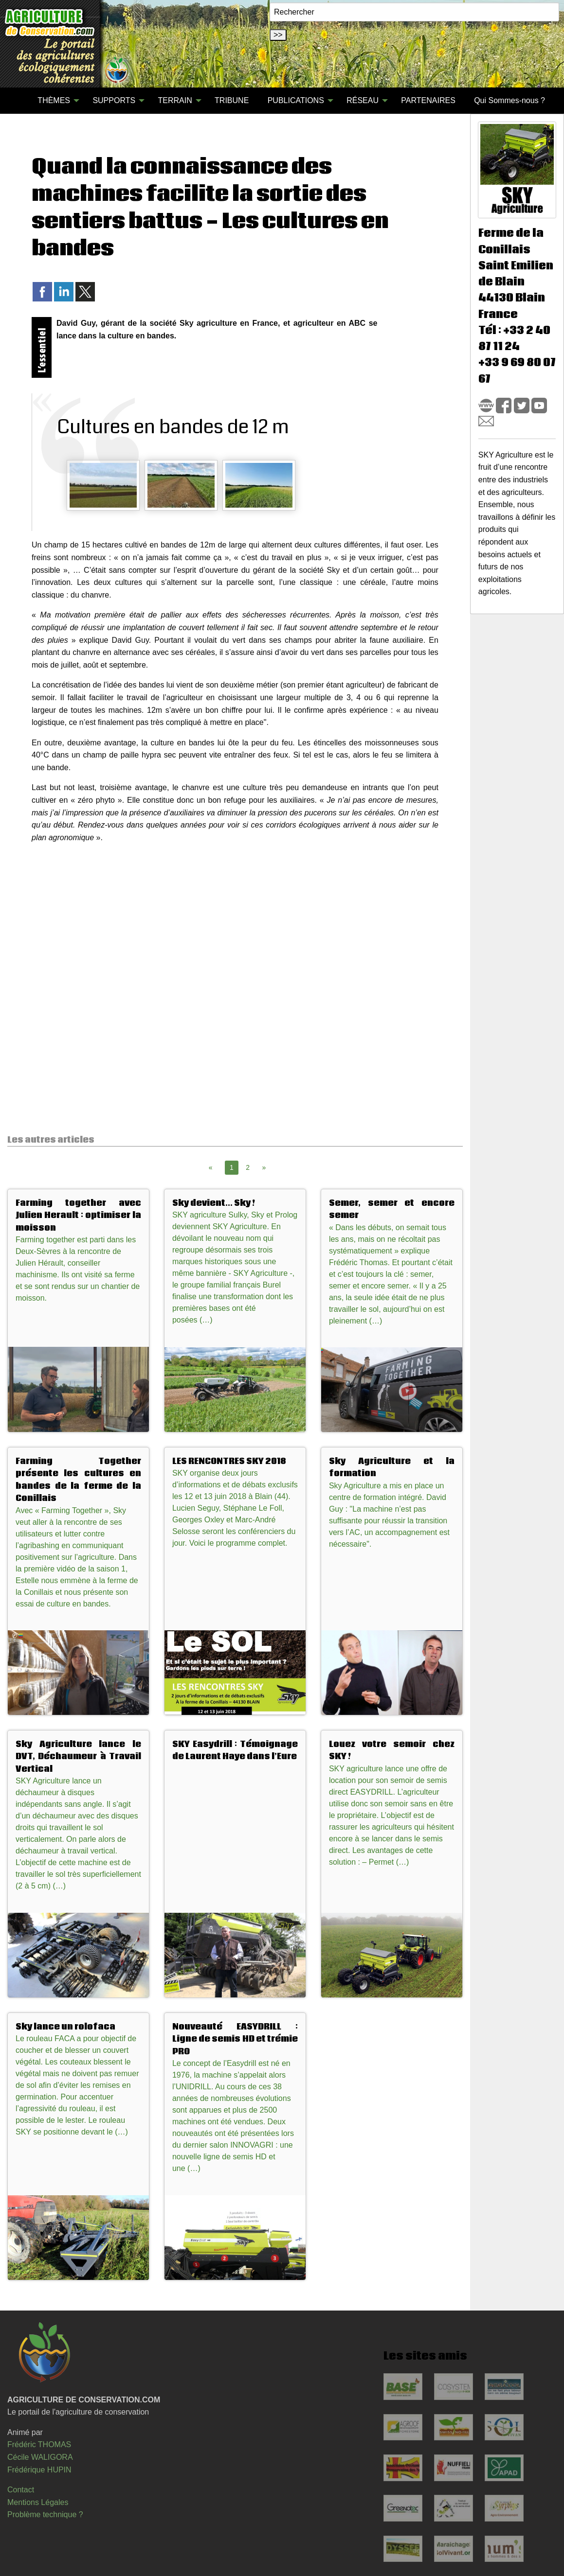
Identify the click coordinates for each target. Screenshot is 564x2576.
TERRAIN (175, 100)
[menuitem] (19, 100)
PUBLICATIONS (296, 100)
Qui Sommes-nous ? (509, 100)
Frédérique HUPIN (39, 2470)
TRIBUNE (232, 100)
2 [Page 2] (248, 1167)
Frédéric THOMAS (39, 2444)
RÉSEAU (362, 100)
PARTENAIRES (428, 100)
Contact (20, 2490)
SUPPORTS (113, 100)
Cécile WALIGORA (40, 2457)
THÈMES (53, 100)
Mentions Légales (37, 2502)
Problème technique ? (45, 2514)
